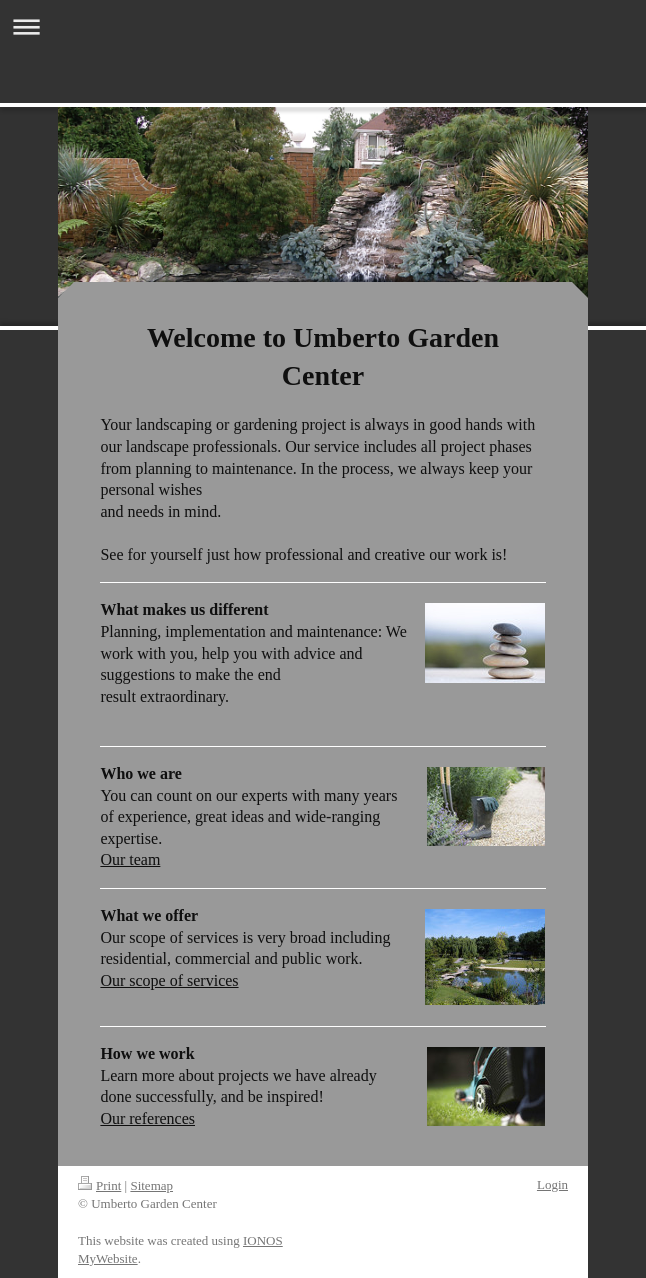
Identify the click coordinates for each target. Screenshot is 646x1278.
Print (99, 1185)
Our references (147, 1118)
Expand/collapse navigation (323, 26)
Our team (130, 859)
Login (552, 1184)
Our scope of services (169, 980)
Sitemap (151, 1185)
